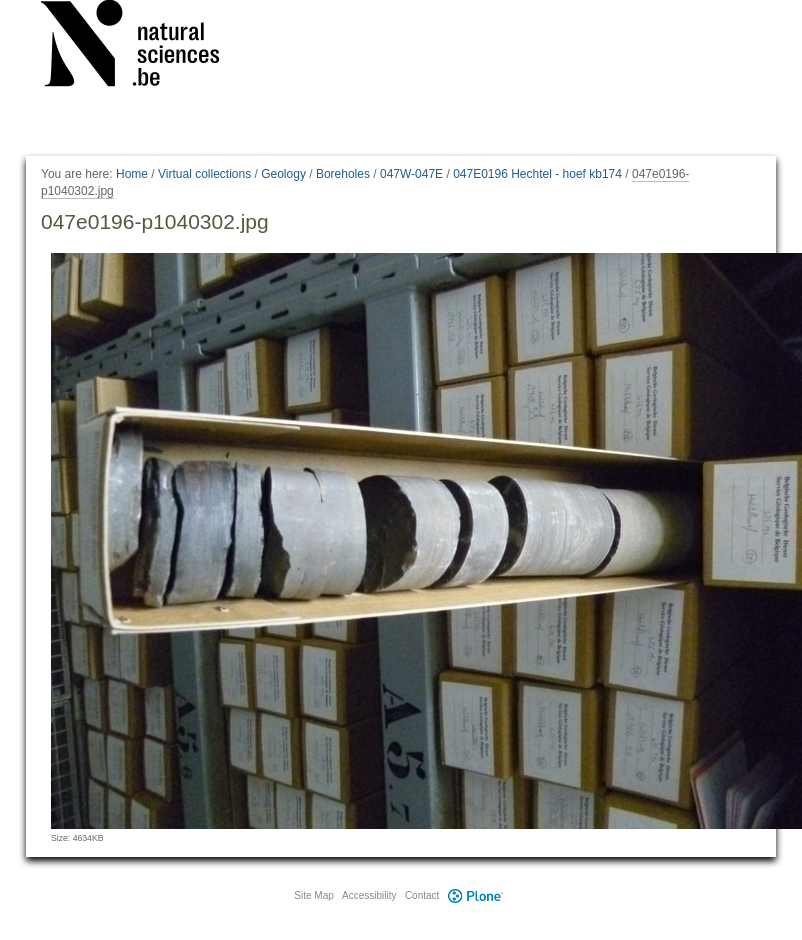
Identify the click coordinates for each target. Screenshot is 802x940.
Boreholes (343, 174)
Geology (283, 174)
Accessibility (369, 895)
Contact (422, 895)
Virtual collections (204, 174)
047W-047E (411, 174)
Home (132, 174)
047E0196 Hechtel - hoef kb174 (537, 174)
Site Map (313, 895)
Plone (475, 895)
